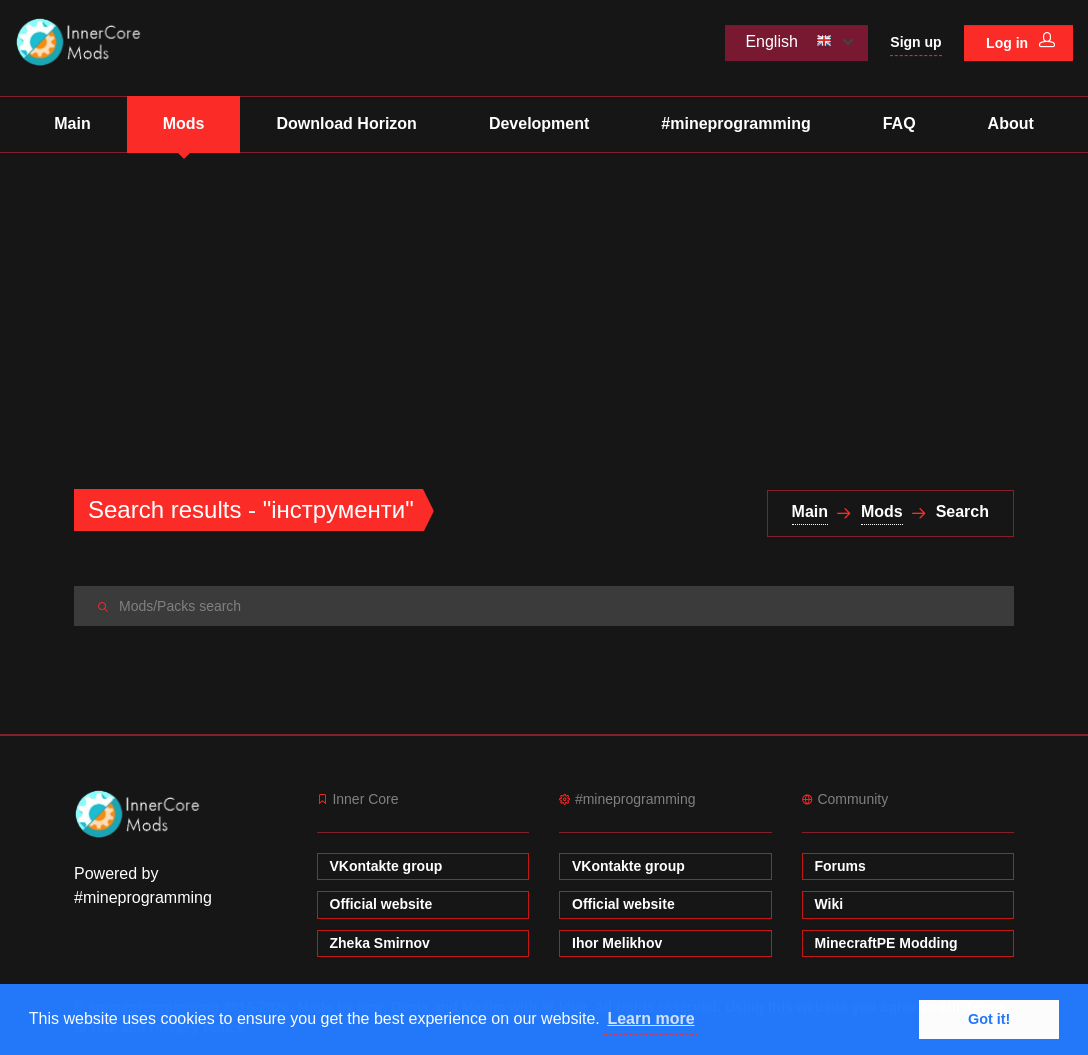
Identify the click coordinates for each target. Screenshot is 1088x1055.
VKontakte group (386, 866)
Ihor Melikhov (617, 943)
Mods (184, 123)
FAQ (899, 123)
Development (539, 123)
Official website (381, 904)
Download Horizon (346, 123)
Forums (840, 866)
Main (72, 123)
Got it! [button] (989, 1019)
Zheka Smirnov (380, 943)
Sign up (915, 42)
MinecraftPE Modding (886, 943)
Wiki (829, 904)
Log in (1020, 42)
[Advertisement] (544, 303)
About (1011, 123)
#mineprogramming (735, 123)
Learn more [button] (650, 1018)
